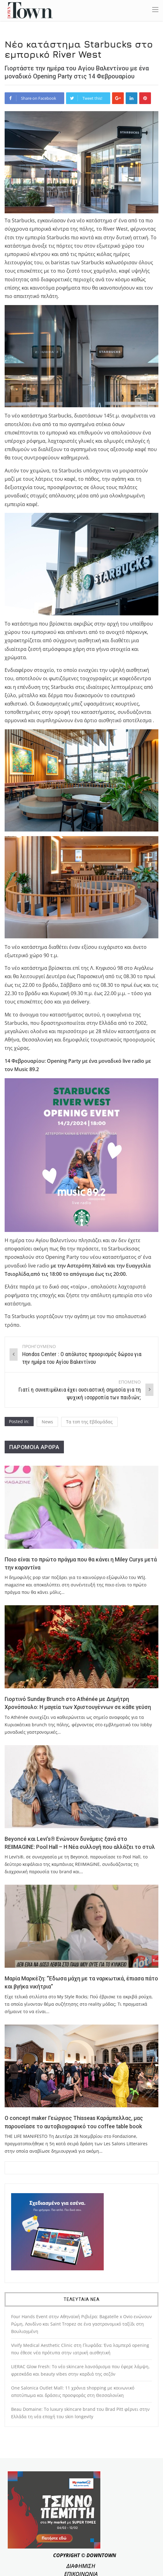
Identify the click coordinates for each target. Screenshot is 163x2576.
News (47, 1422)
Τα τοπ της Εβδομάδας (89, 1422)
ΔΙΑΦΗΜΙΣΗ (80, 2566)
